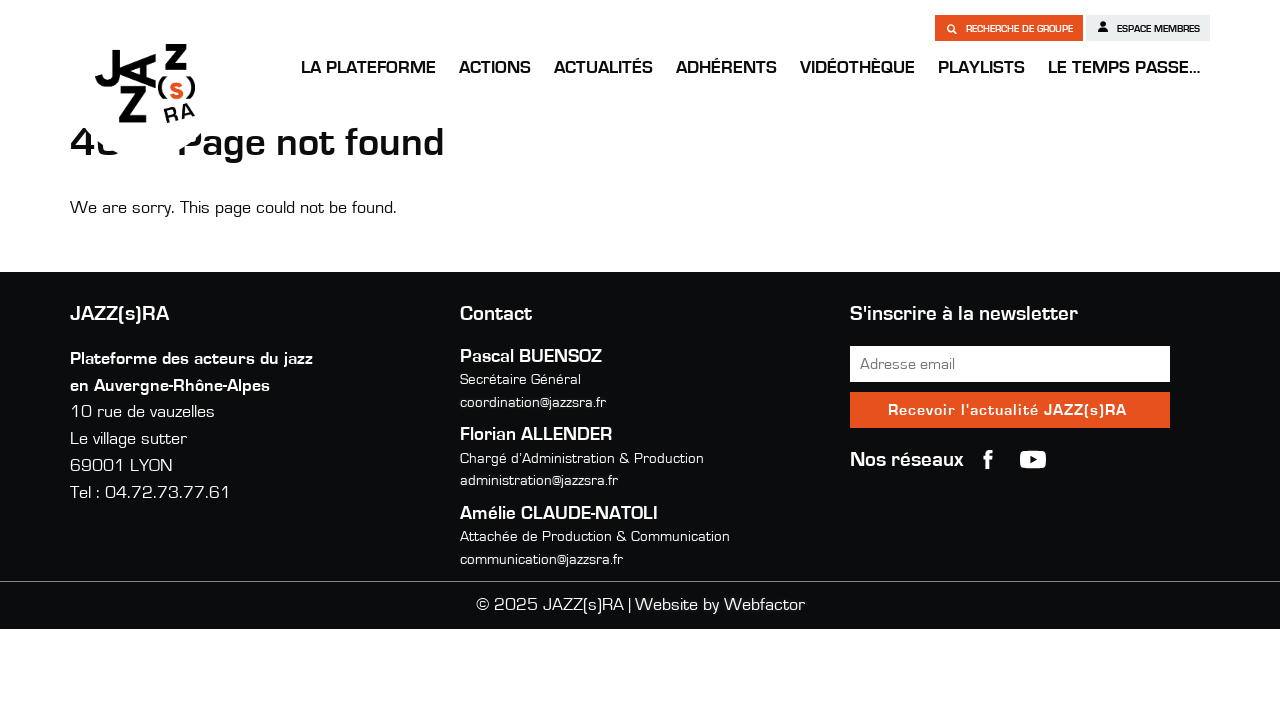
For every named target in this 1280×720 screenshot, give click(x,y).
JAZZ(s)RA (145, 83)
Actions (495, 68)
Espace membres (1148, 27)
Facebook (988, 460)
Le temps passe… (1124, 68)
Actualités (603, 68)
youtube (1033, 460)
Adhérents (726, 68)
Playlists (981, 68)
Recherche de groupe (1009, 28)
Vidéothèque (857, 68)
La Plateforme (368, 68)
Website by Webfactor (720, 605)
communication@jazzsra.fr (541, 559)
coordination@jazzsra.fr (533, 402)
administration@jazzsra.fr (539, 480)
